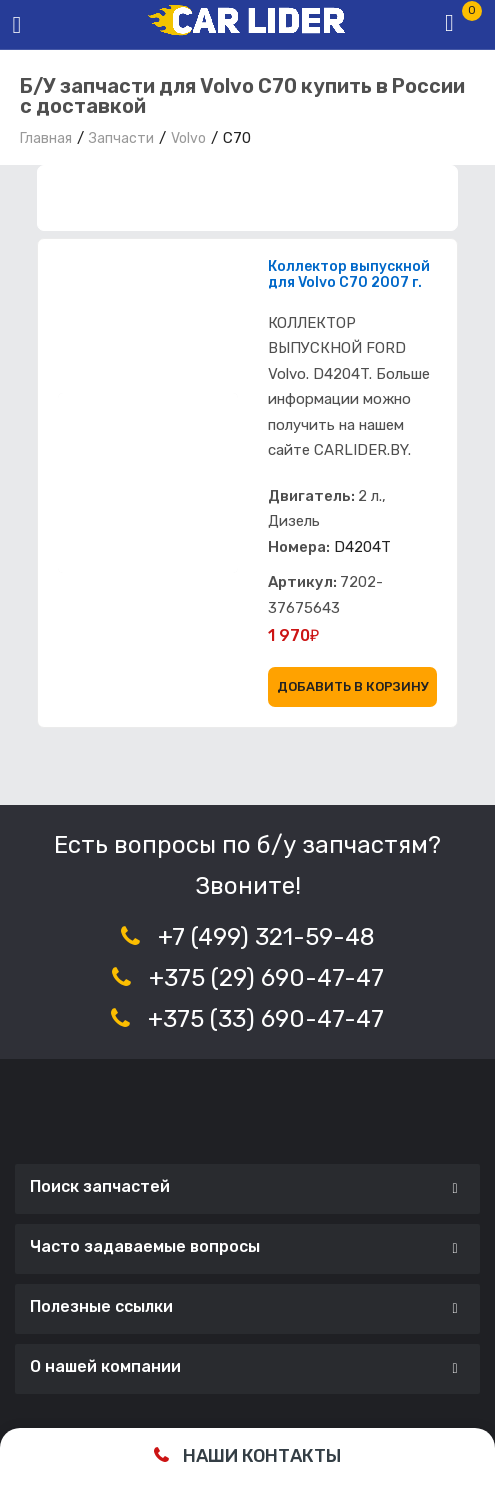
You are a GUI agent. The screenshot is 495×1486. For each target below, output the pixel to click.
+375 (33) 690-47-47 (266, 1019)
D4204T (362, 547)
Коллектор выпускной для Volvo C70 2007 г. (349, 275)
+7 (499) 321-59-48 (266, 937)
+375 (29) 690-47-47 (266, 978)
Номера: (299, 547)
